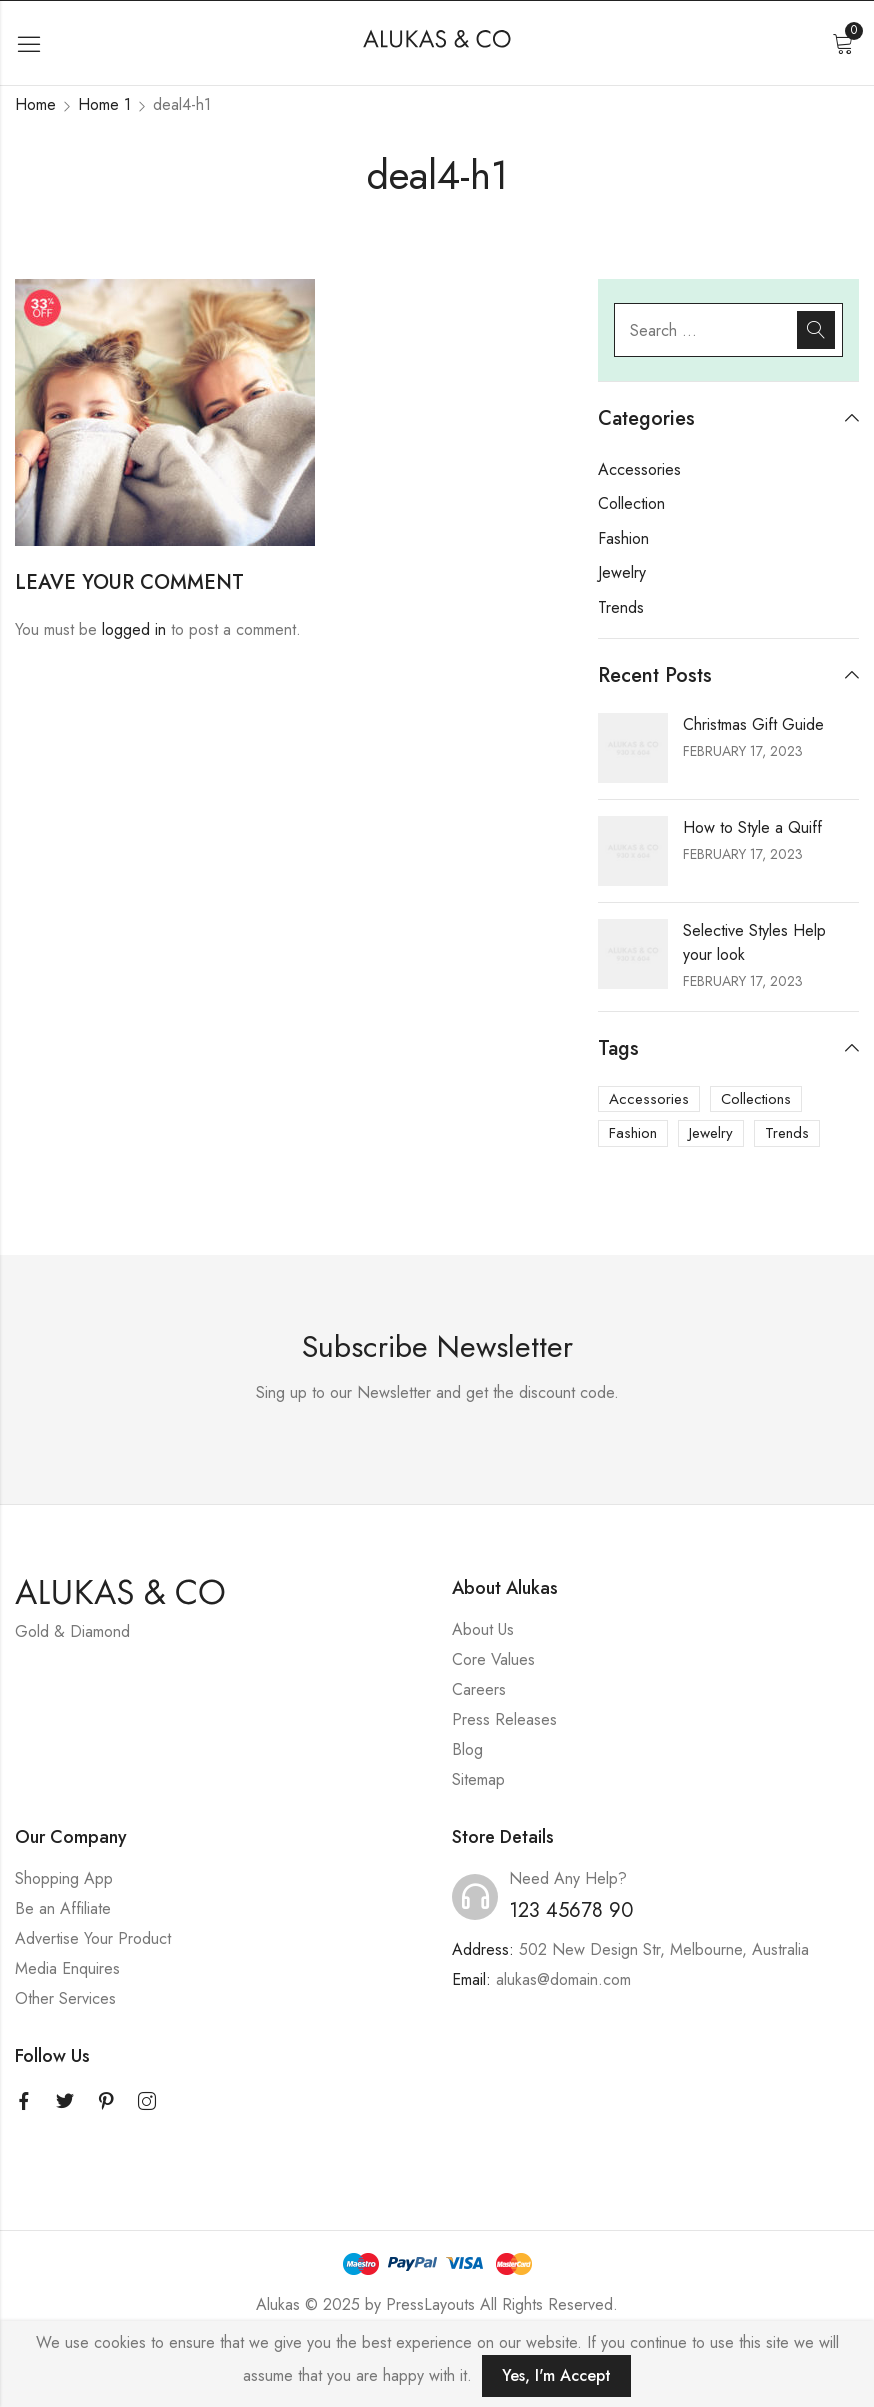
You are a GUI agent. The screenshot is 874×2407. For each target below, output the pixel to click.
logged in (134, 629)
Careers (479, 1689)
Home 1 (104, 104)
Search (816, 330)
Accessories (639, 469)
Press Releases (504, 1719)
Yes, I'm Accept (556, 2375)
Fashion (623, 538)
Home (35, 104)
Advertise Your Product (93, 1938)
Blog (467, 1749)
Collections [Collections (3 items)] (756, 1099)
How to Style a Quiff (752, 827)
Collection (631, 503)
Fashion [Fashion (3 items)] (633, 1133)
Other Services (65, 1998)
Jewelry (622, 572)
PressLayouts (430, 2304)
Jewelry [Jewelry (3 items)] (711, 1133)
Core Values (493, 1659)
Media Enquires (67, 1968)
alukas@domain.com (563, 1979)
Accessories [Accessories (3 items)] (649, 1099)
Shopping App (64, 1878)
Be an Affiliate (63, 1908)
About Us (483, 1629)
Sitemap (478, 1779)
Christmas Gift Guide (753, 724)
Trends (621, 607)
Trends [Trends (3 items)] (787, 1133)
